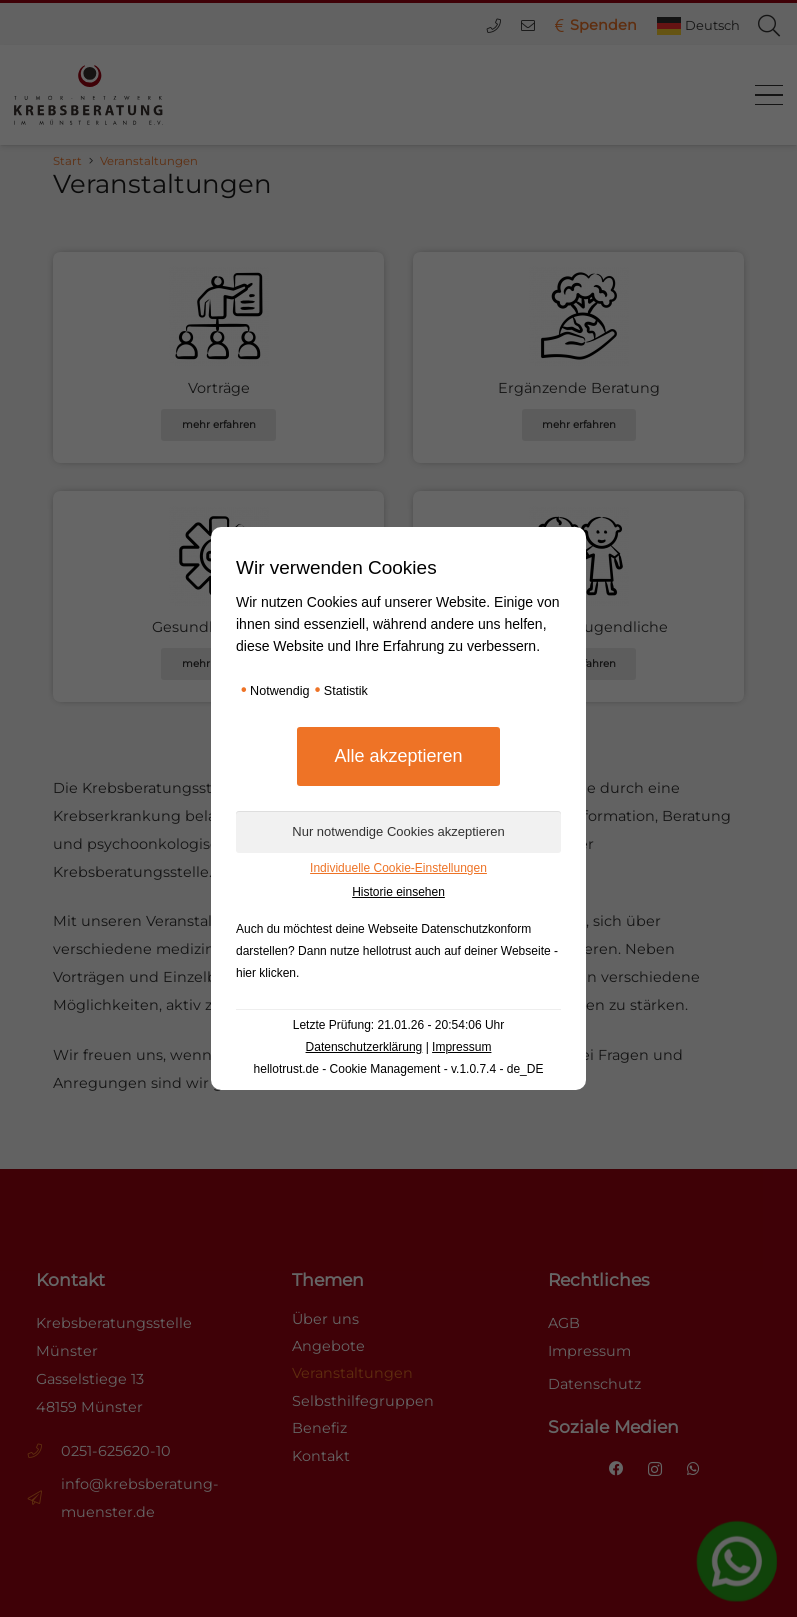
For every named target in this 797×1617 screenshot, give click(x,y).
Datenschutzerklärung (364, 1047)
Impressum (461, 1047)
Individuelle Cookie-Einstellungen (398, 868)
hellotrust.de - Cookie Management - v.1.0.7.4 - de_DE (399, 1069)
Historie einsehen (398, 892)
